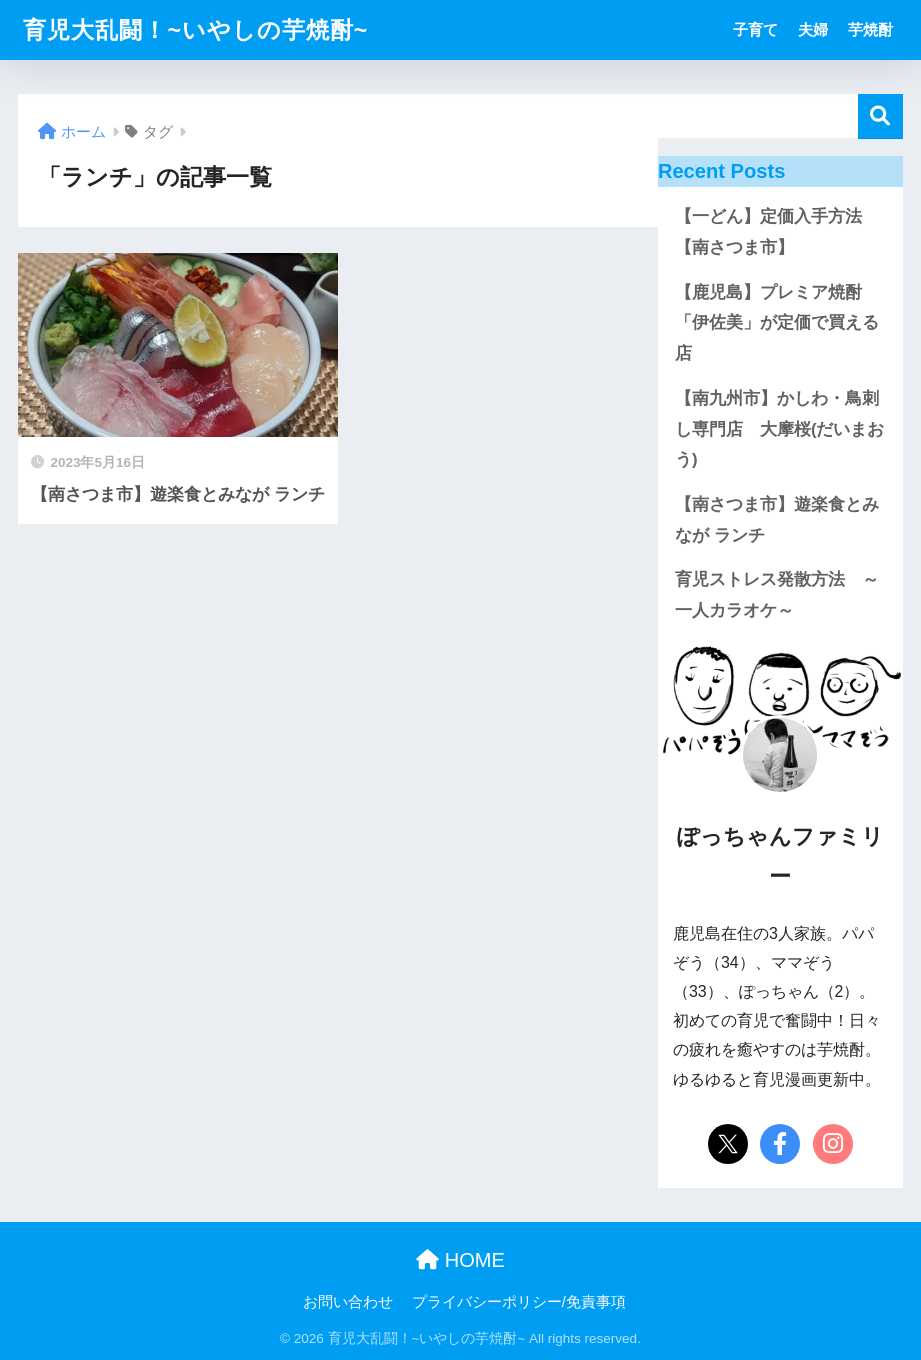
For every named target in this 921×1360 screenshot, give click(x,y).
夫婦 (813, 29)
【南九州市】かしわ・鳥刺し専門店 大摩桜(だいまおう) (780, 429)
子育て (755, 29)
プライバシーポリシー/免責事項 (519, 1302)
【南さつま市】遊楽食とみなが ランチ (777, 520)
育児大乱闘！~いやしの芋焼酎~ (195, 30)
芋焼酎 (870, 29)
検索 (880, 116)
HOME (460, 1260)
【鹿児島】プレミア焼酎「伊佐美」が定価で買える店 (777, 323)
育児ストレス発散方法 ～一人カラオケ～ (777, 595)
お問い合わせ (348, 1302)
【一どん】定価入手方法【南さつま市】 (768, 232)
